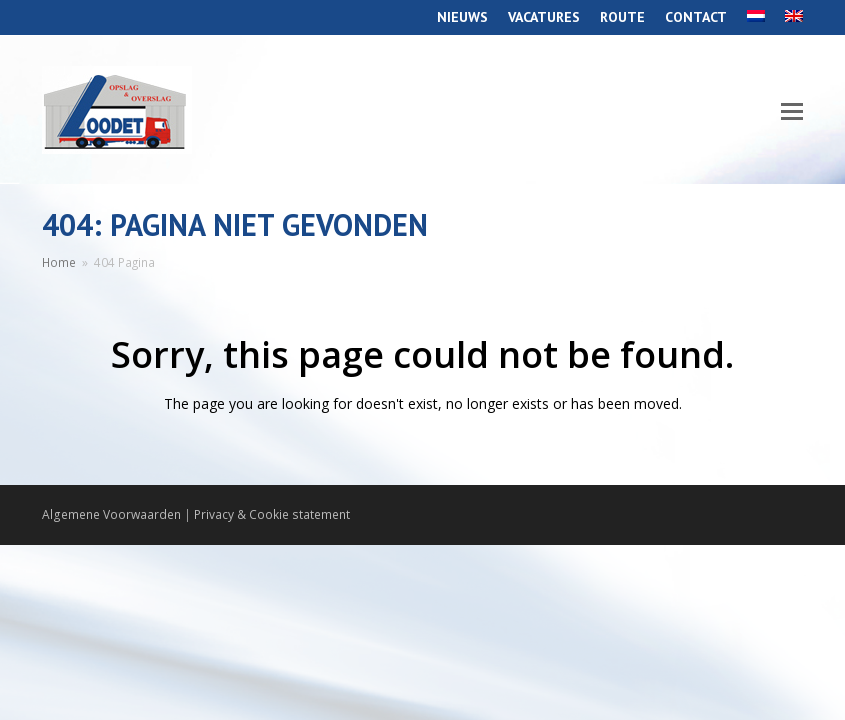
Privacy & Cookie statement (272, 514)
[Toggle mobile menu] (792, 110)
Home (59, 262)
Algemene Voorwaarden (111, 514)
